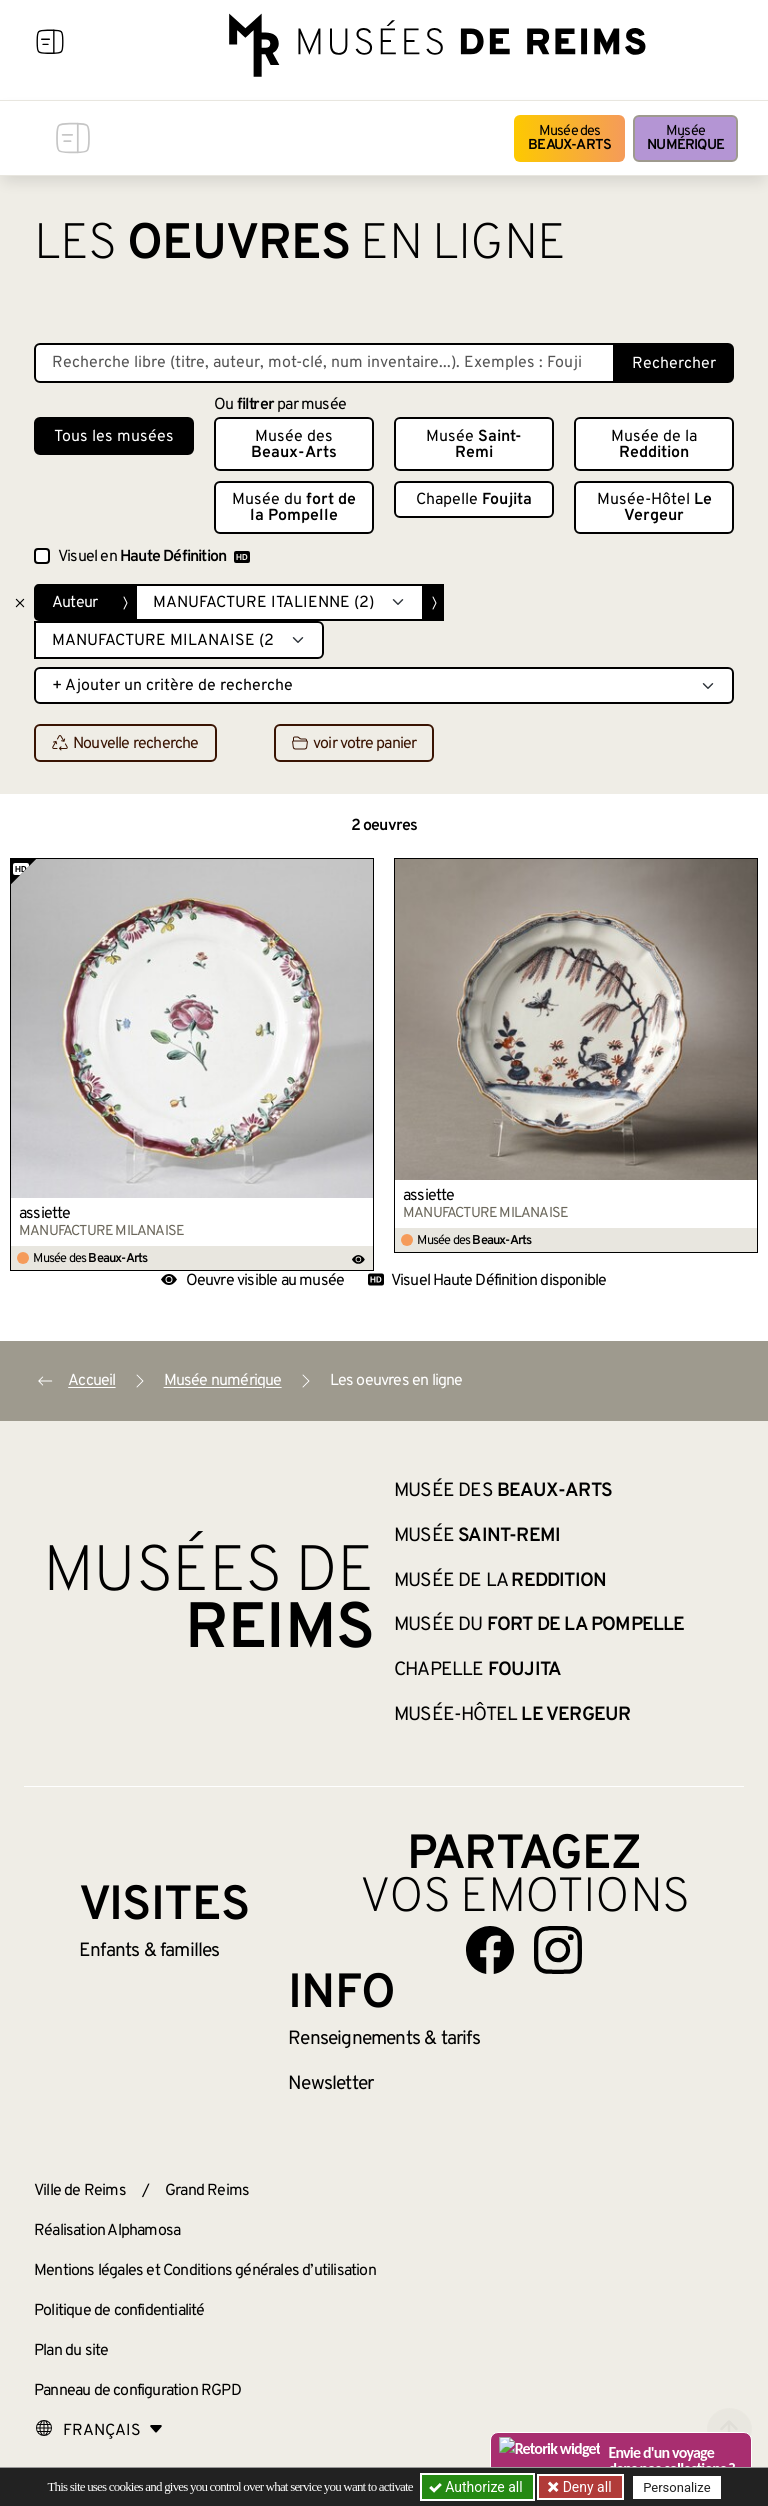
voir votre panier (354, 744)
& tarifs (384, 2039)
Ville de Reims (80, 2191)
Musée (685, 138)
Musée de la (654, 445)
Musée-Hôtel (654, 508)
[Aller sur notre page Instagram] (558, 1950)
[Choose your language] (99, 2431)
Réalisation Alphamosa (107, 2231)
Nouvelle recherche (125, 744)
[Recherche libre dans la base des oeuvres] (324, 363)
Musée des (569, 138)
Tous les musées (114, 437)
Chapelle (474, 500)
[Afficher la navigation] (50, 45)
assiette (45, 1214)
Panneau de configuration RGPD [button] (137, 2391)
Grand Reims (207, 2191)
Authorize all (477, 2487)
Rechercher (674, 364)
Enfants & (149, 1951)
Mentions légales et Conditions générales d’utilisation (205, 2271)
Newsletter (330, 2084)
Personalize (676, 2487)
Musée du (294, 508)
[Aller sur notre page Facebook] (490, 1950)
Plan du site (71, 2351)
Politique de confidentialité (119, 2311)
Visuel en (154, 557)
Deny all (585, 2487)
